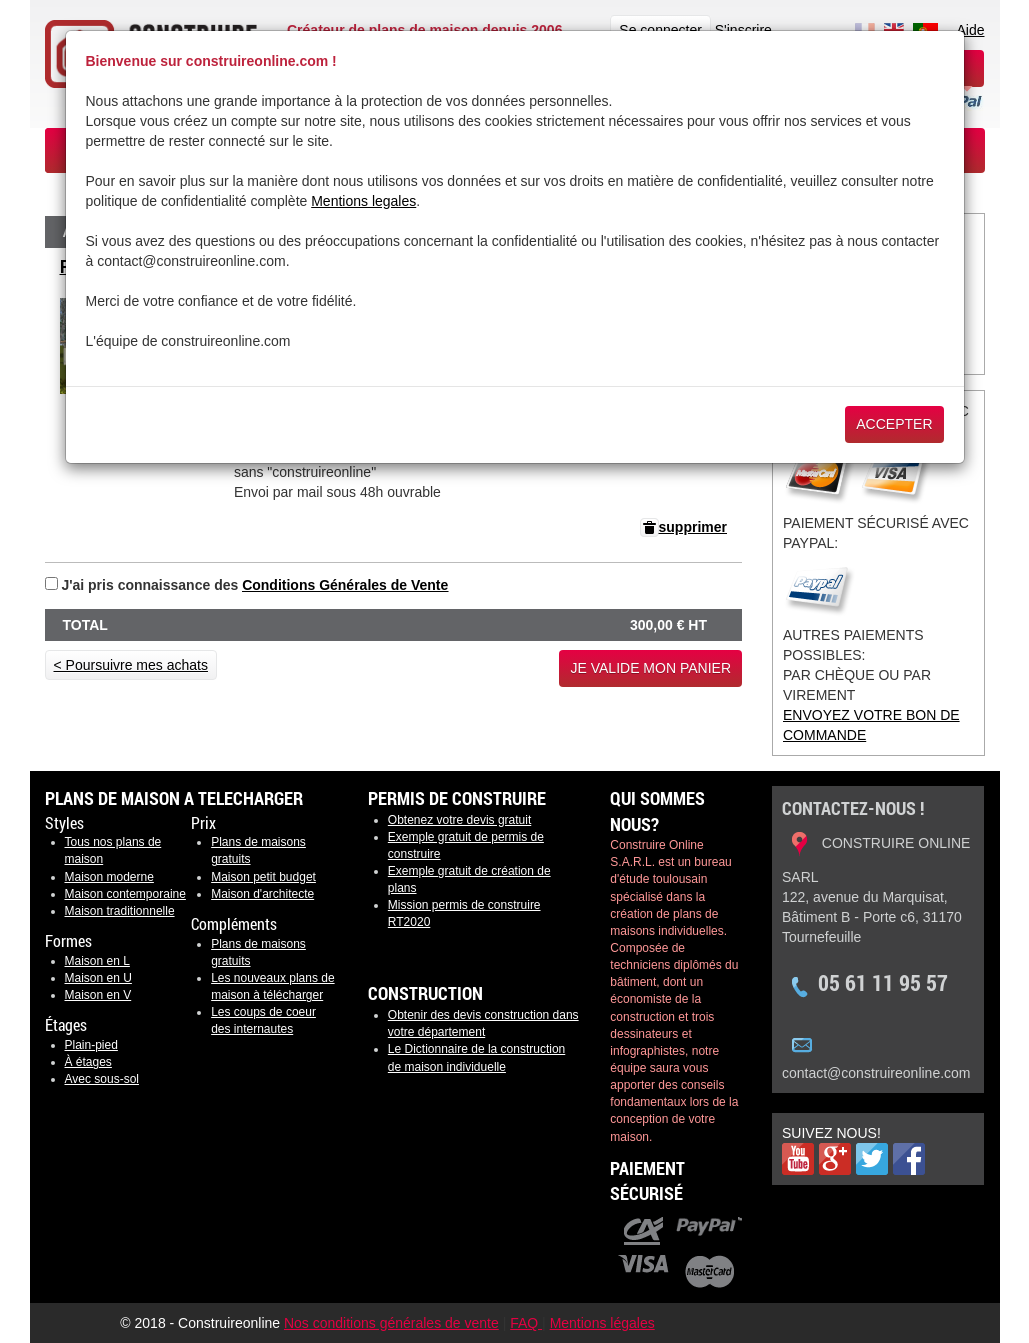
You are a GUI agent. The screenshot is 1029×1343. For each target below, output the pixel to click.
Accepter (894, 424)
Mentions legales (363, 201)
